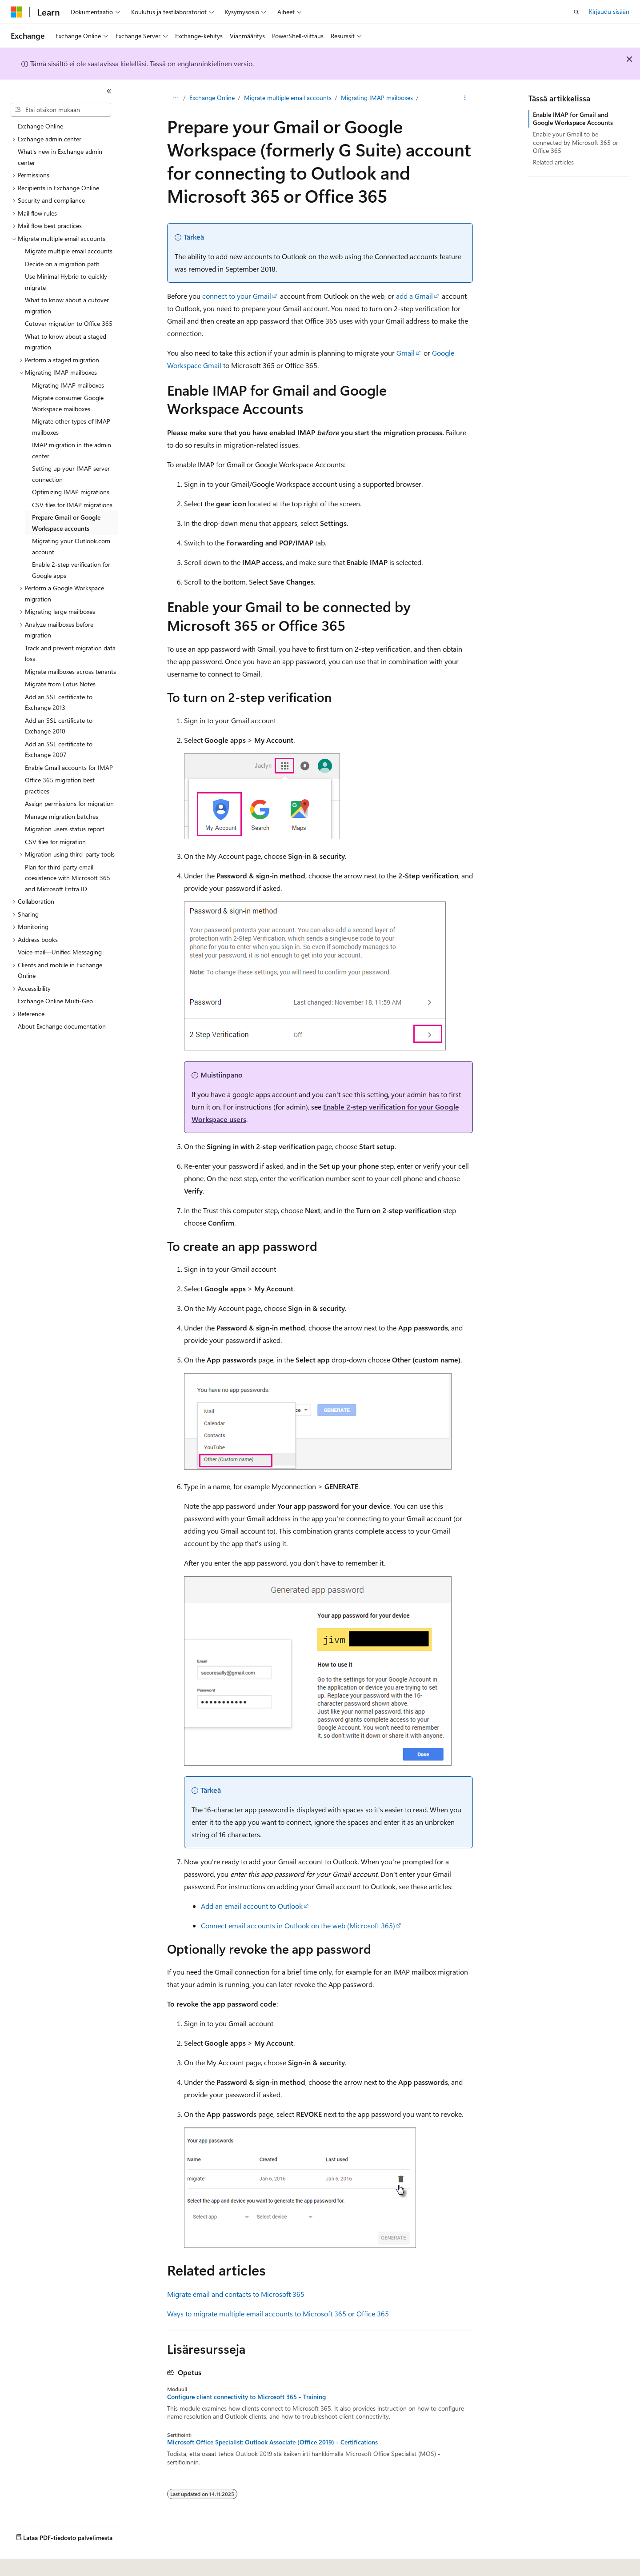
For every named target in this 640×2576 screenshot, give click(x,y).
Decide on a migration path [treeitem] (62, 264)
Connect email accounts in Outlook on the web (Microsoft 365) (298, 1925)
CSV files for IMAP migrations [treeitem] (72, 505)
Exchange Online (212, 97)
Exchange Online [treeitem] (40, 126)
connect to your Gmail (236, 295)
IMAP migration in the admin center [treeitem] (71, 450)
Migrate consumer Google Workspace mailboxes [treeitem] (68, 403)
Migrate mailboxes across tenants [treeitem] (70, 671)
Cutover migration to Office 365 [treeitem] (68, 323)
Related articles (553, 162)
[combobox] (61, 110)
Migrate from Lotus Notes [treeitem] (60, 684)
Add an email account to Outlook (252, 1906)
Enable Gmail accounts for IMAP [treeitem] (69, 767)
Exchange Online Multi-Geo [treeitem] (55, 1001)
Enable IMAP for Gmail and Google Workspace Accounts (573, 118)
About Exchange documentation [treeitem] (62, 1026)
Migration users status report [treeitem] (64, 829)
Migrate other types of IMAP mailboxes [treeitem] (71, 427)
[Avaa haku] (576, 12)
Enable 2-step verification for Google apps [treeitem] (71, 570)
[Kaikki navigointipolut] (175, 98)
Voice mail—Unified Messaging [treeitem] (60, 952)
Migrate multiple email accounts (288, 97)
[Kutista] (109, 91)
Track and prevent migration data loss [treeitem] (70, 653)
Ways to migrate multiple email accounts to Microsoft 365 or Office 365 (278, 2313)
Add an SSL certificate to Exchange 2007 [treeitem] (58, 749)
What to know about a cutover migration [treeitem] (67, 305)
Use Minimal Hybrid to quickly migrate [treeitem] (66, 282)
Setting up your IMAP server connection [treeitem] (71, 474)
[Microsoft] (16, 12)
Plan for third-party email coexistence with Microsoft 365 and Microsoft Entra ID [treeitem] (67, 878)
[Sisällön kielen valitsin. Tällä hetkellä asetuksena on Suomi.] (28, 2563)
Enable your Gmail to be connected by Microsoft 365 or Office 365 (575, 142)
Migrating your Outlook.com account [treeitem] (71, 546)
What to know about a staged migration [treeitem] (65, 342)
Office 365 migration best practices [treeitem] (60, 785)
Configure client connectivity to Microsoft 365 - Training (246, 2397)
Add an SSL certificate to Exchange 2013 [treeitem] (58, 702)
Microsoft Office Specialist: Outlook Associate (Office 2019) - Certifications (272, 2442)
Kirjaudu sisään (609, 11)
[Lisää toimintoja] (465, 98)
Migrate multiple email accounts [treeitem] (68, 251)
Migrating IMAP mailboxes (377, 97)
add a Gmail (414, 295)
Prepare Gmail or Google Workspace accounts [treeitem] (66, 523)
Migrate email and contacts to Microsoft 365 (235, 2294)
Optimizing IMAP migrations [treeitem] (70, 492)
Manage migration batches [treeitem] (61, 816)
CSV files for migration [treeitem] (55, 841)
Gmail (405, 352)
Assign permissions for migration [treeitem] (69, 803)
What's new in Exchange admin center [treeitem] (60, 157)
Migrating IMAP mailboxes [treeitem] (68, 385)
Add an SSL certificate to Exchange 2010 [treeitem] (58, 726)
